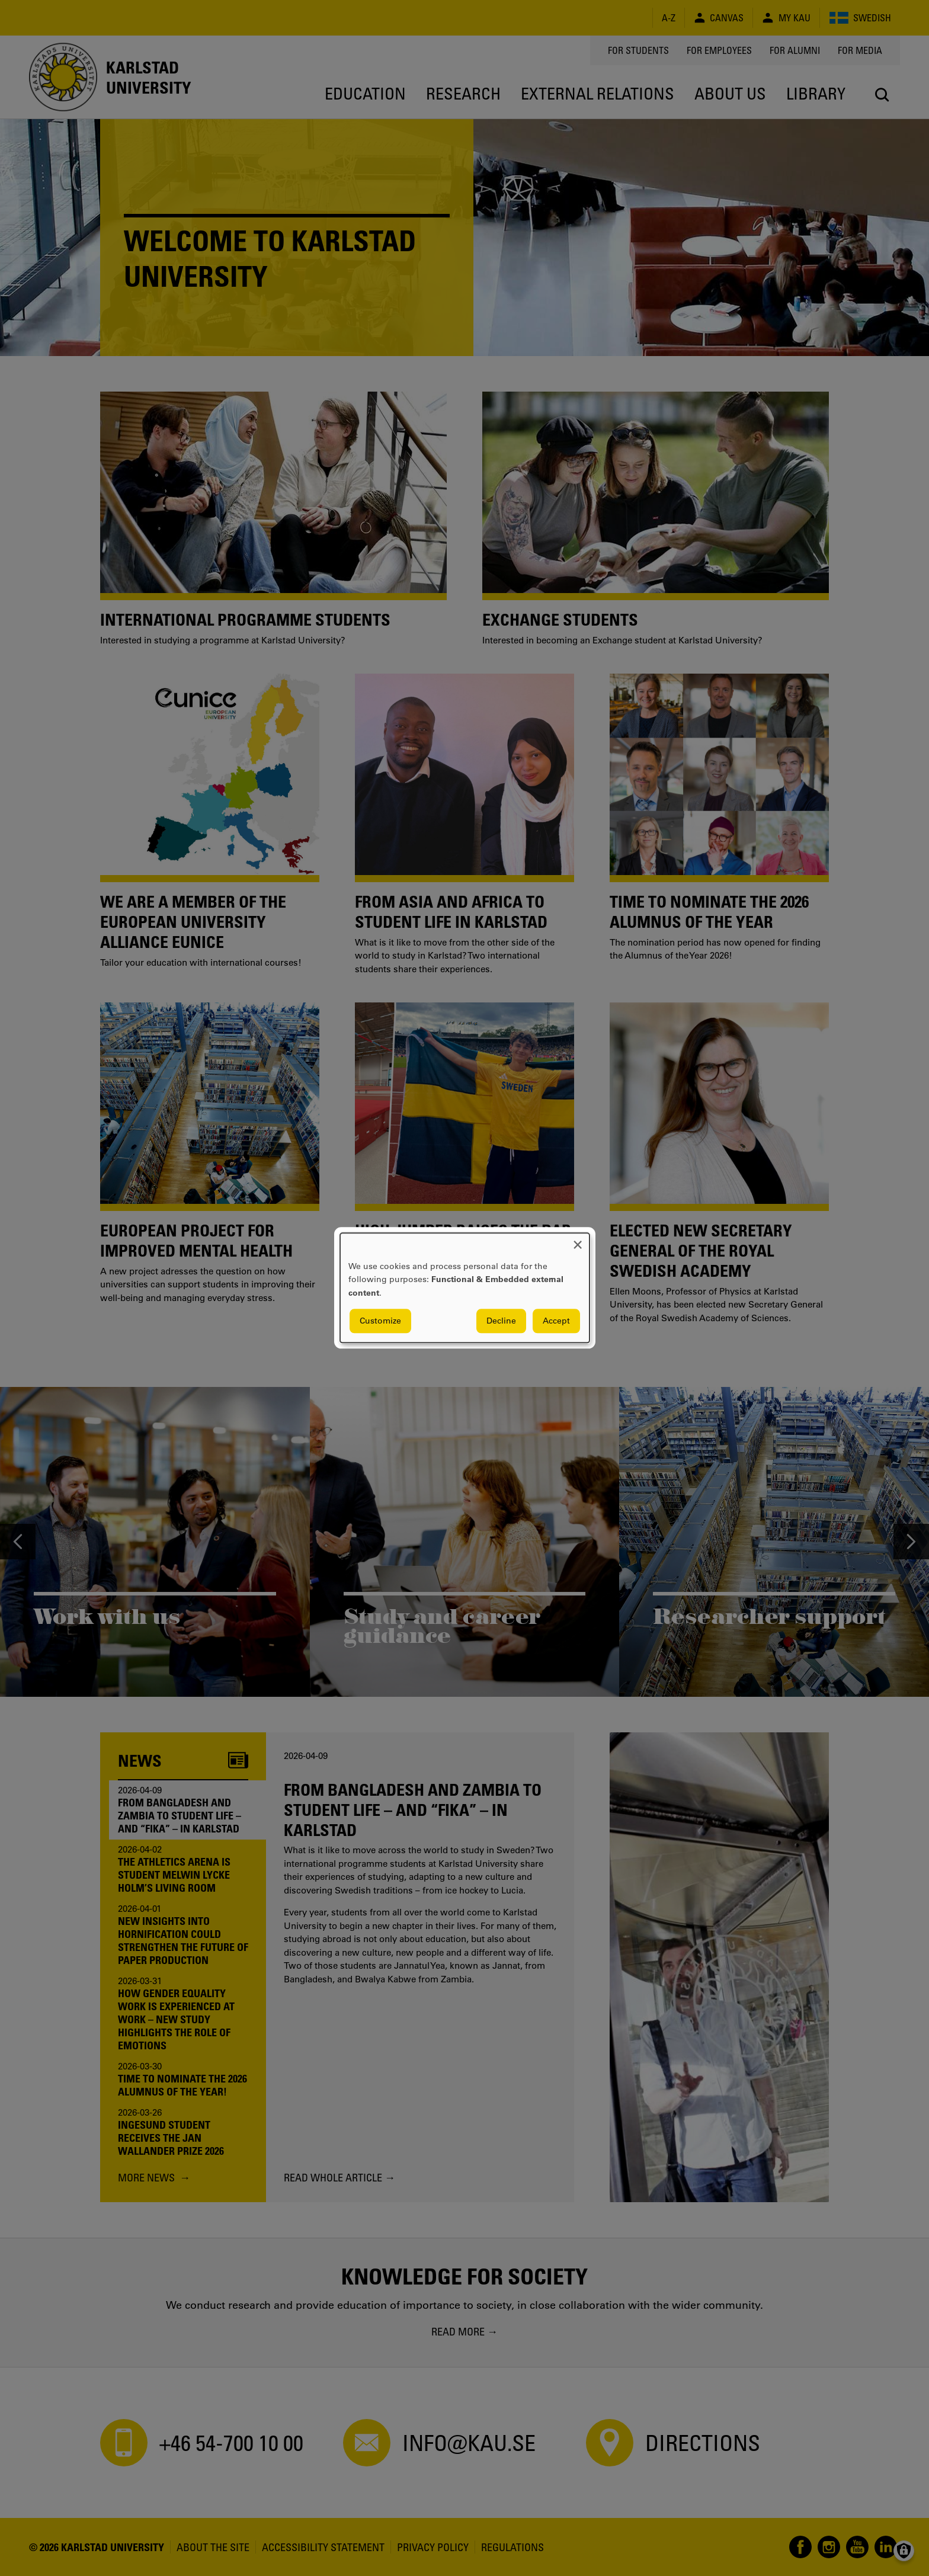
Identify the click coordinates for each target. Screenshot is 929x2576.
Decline (501, 1321)
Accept (556, 1321)
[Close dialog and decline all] (578, 1240)
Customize (380, 1321)
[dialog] (465, 1288)
